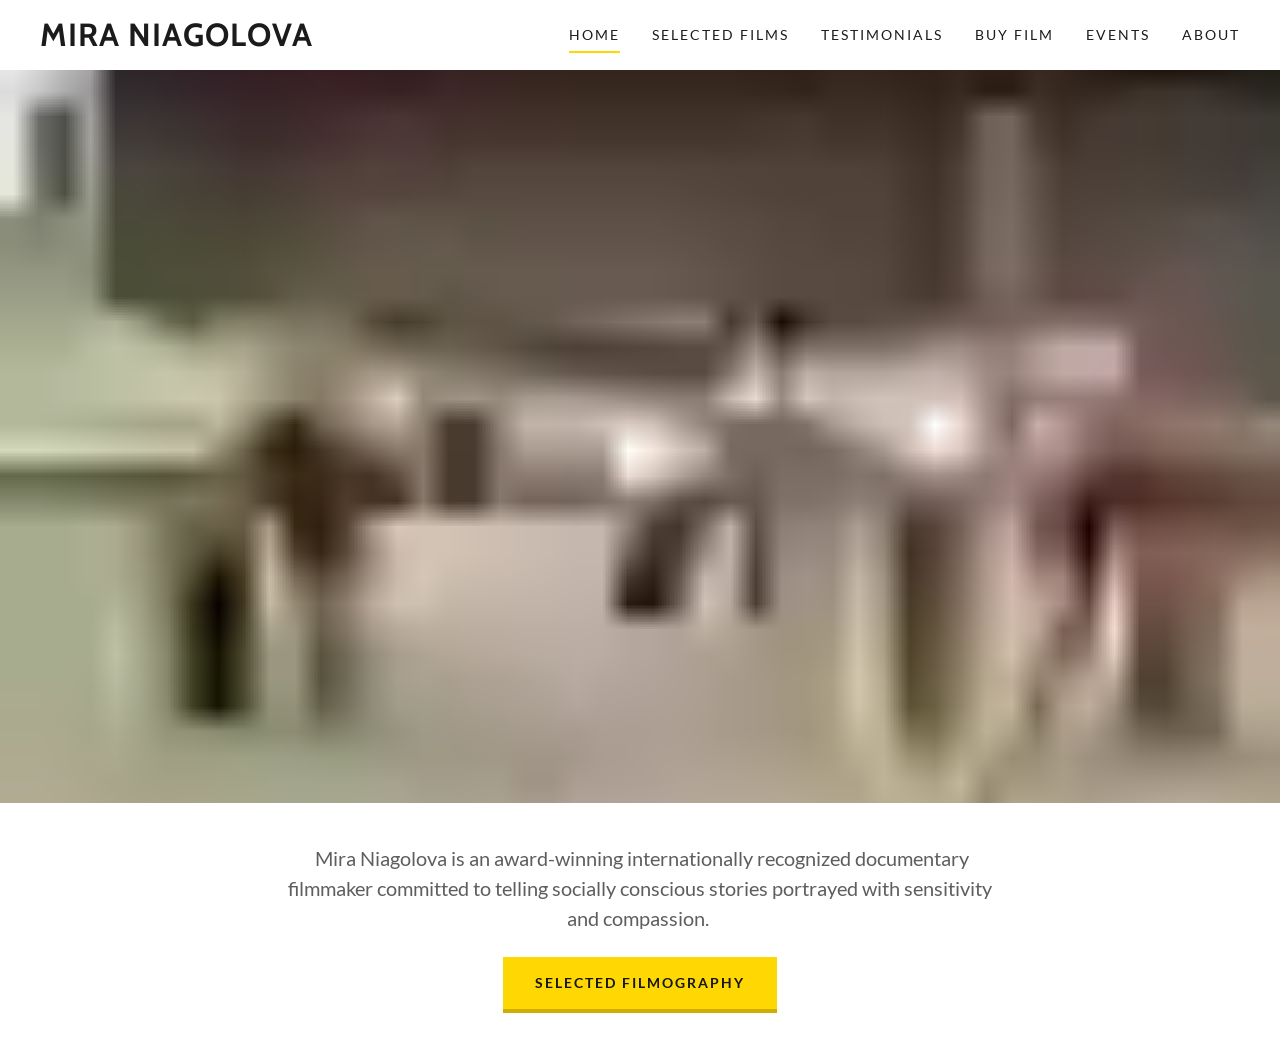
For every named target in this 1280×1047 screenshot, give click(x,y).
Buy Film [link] (1014, 34)
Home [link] (594, 34)
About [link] (1211, 34)
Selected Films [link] (720, 34)
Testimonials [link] (882, 34)
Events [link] (1118, 34)
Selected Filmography (640, 982)
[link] (176, 39)
